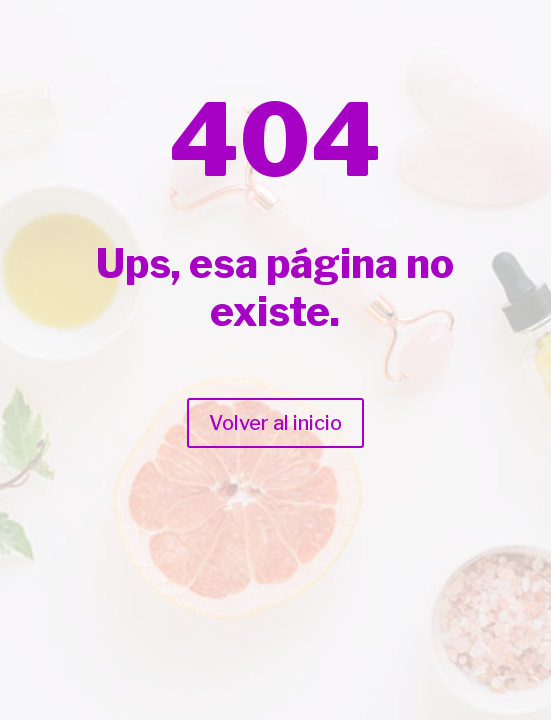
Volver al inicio (275, 423)
